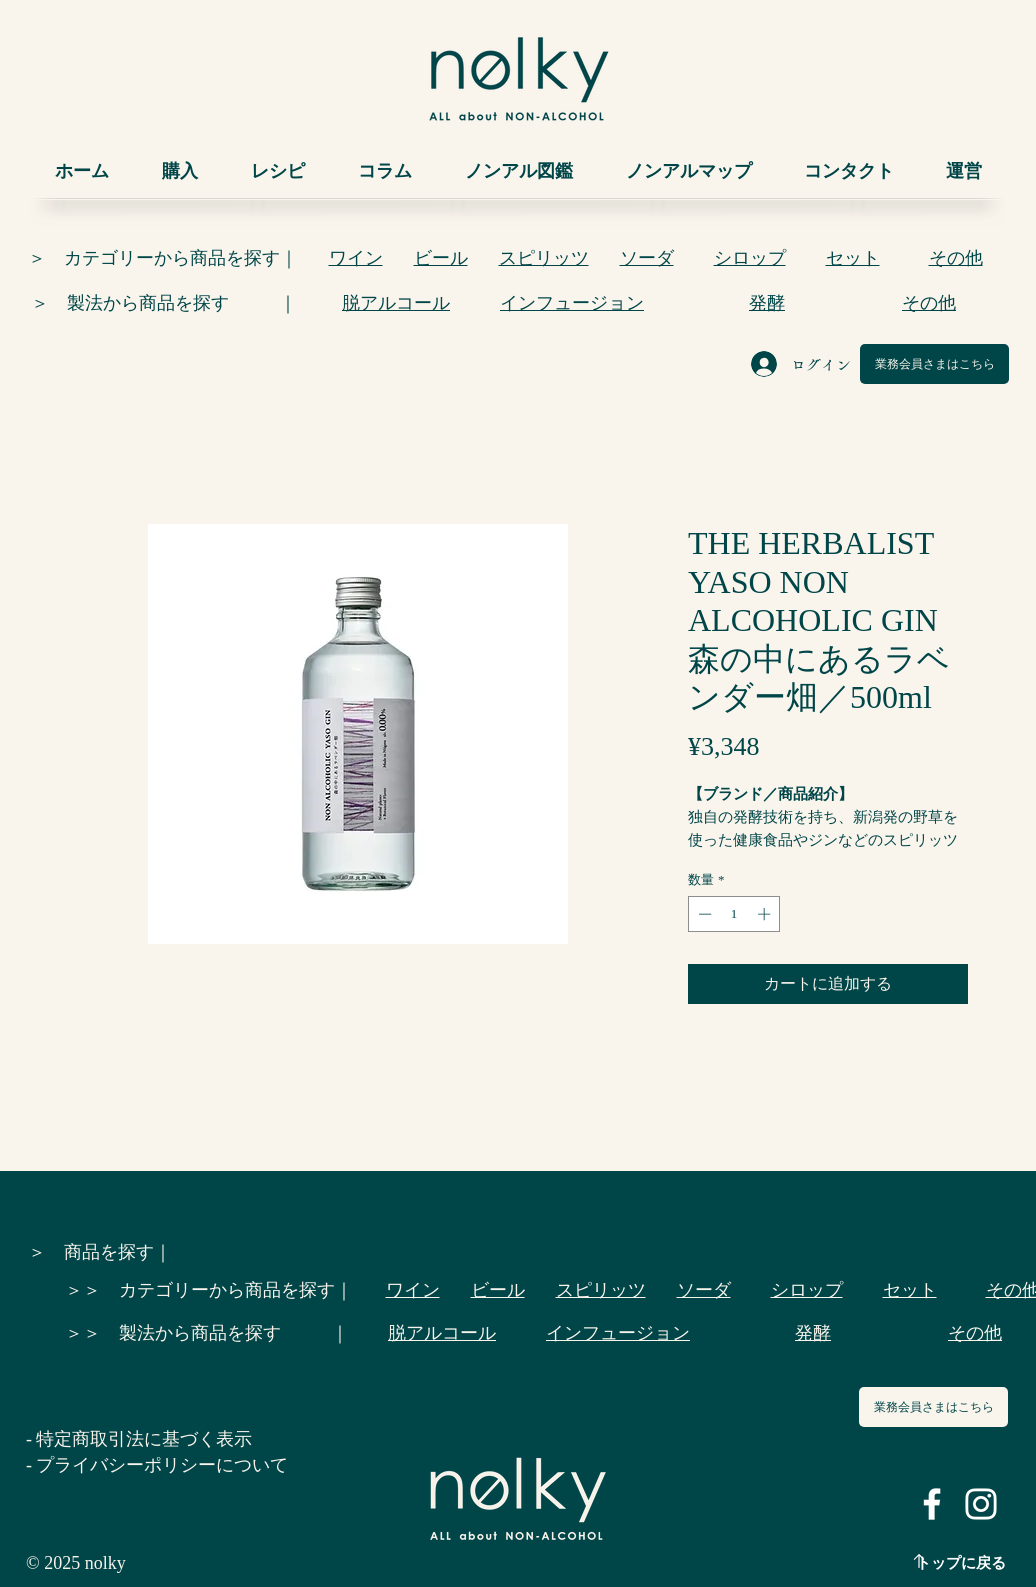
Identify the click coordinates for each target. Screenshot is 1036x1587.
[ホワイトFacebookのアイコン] (932, 1504)
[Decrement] (703, 914)
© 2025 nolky (76, 1563)
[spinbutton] (734, 914)
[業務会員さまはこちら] (934, 364)
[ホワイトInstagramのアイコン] (981, 1504)
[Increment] (766, 914)
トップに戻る (961, 1563)
